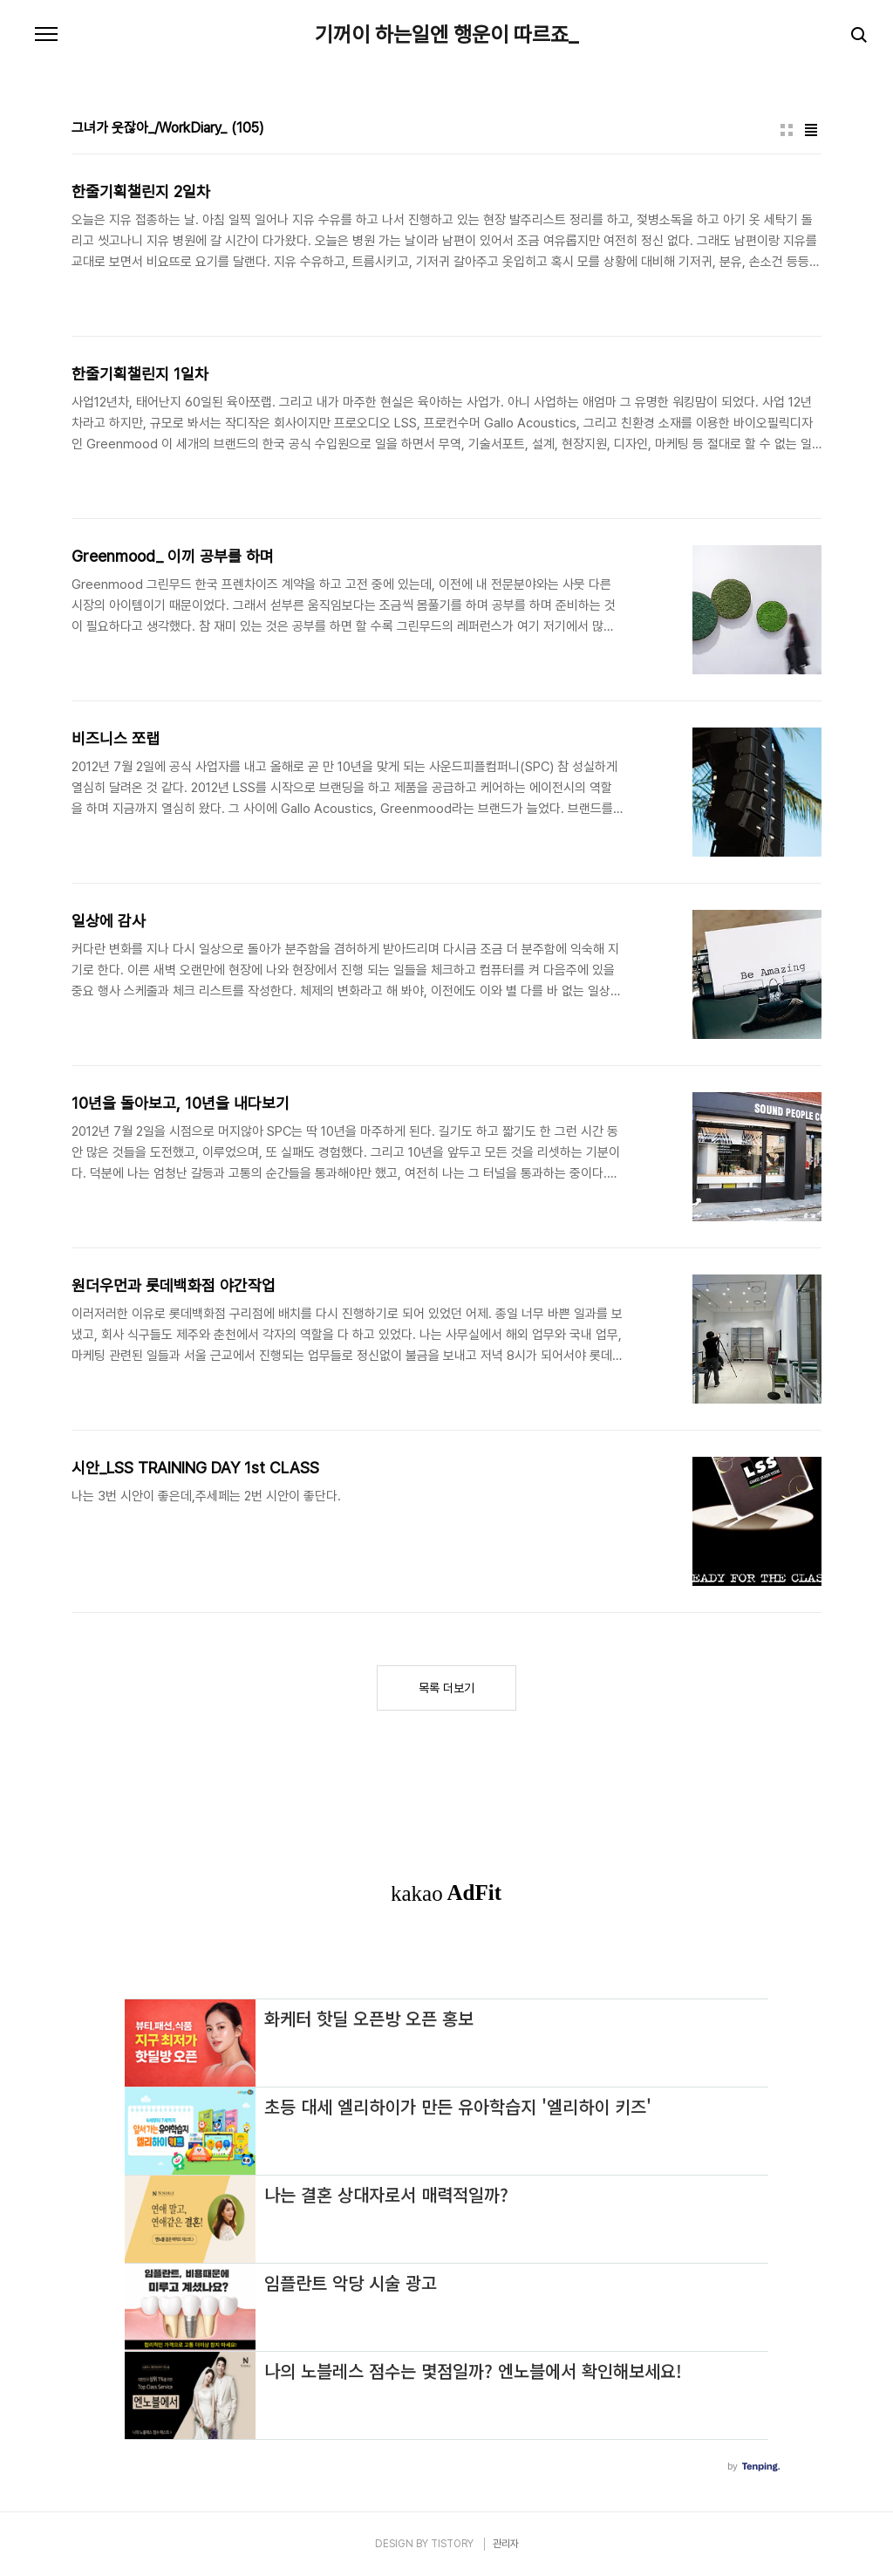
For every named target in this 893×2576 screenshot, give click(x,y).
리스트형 (811, 130)
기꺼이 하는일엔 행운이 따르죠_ (446, 34)
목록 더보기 (446, 1688)
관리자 (506, 2544)
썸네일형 (786, 130)
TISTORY (452, 2544)
